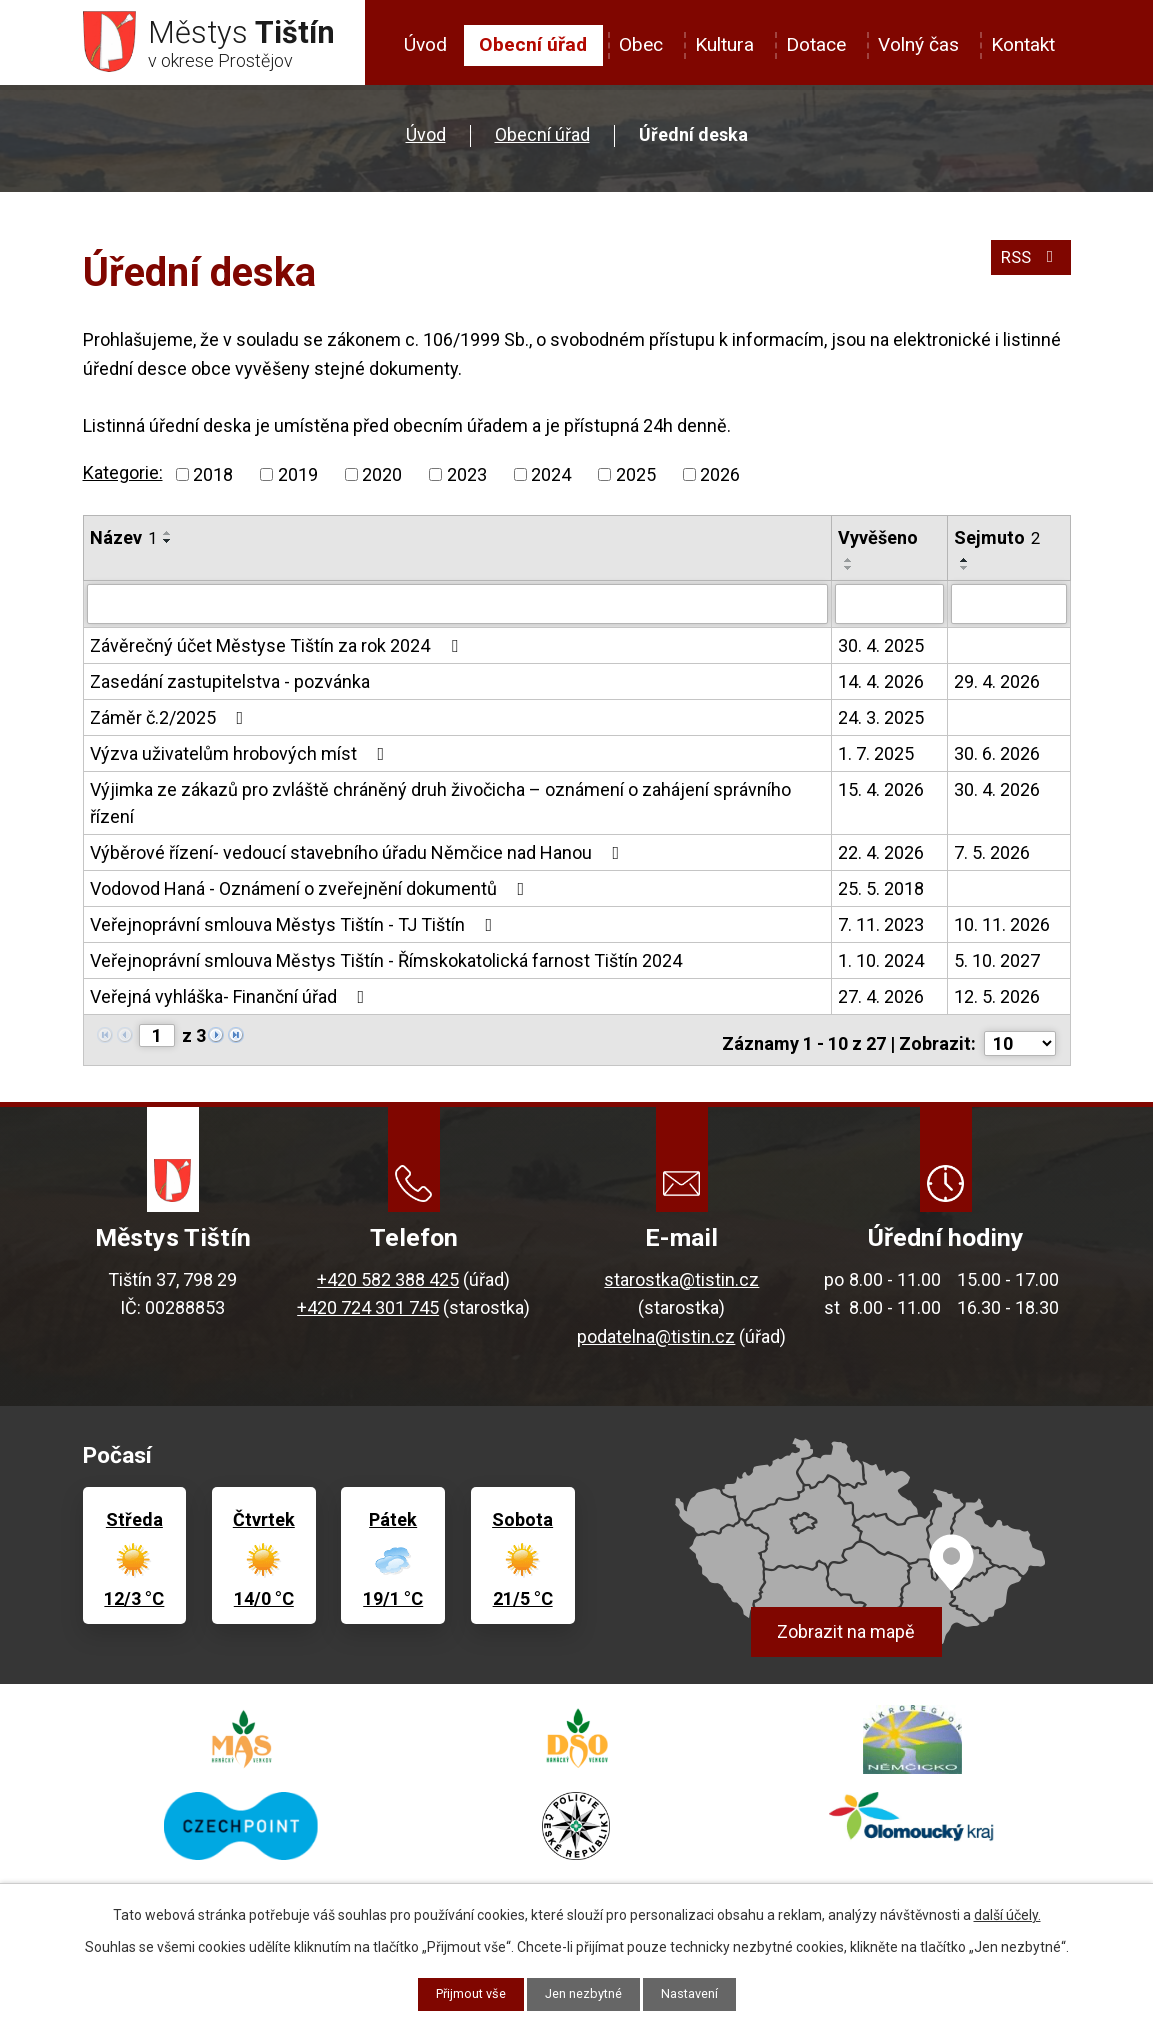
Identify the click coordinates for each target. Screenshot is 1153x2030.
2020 (382, 481)
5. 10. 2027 (997, 965)
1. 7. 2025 (876, 758)
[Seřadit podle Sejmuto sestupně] (965, 575)
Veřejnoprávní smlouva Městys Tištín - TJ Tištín (295, 929)
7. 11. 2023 (881, 929)
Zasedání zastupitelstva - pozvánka (230, 686)
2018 (213, 481)
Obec (641, 44)
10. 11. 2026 (1002, 929)
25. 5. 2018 (881, 893)
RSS (1027, 271)
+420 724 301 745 (368, 1305)
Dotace (816, 44)
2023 (467, 481)
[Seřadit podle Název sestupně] (168, 548)
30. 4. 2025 (881, 650)
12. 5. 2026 (997, 1001)
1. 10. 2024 (881, 965)
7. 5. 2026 (992, 857)
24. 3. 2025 (881, 722)
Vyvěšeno (878, 544)
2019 (298, 481)
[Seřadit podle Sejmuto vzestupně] (965, 567)
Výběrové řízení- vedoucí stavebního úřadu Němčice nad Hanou (359, 857)
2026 (720, 481)
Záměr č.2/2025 (171, 722)
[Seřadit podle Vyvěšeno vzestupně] (849, 567)
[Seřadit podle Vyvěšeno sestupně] (849, 575)
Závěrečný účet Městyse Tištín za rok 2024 (278, 650)
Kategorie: (123, 479)
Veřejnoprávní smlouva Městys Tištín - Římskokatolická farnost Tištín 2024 (386, 965)
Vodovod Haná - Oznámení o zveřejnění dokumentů (311, 893)
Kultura (724, 44)
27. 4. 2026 (881, 1001)
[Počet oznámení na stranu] (1020, 1041)
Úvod (425, 44)
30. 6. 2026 (997, 758)
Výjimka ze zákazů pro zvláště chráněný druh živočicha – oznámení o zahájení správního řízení (440, 808)
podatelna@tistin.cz (656, 1334)
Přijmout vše (462, 1993)
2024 (551, 481)
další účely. (1007, 1913)
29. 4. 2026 (997, 686)
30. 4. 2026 (997, 794)
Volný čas (918, 44)
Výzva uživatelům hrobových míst (241, 758)
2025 (636, 481)
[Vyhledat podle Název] (457, 610)
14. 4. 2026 (881, 686)
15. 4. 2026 (881, 794)
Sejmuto (997, 544)
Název (123, 544)
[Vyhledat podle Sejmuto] (1008, 610)
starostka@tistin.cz (681, 1277)
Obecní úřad (533, 44)
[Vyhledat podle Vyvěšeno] (889, 610)
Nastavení (698, 1993)
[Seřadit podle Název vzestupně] (168, 540)
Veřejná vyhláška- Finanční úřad (231, 1001)
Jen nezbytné (584, 1993)
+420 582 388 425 (388, 1277)
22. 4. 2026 (881, 857)
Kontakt (1023, 44)
